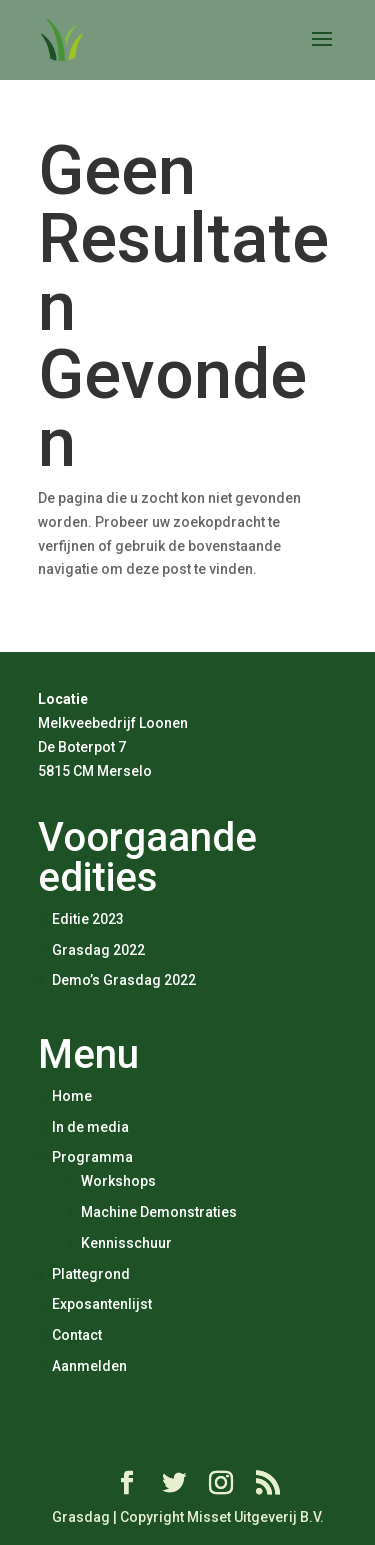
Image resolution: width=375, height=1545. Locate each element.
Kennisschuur (126, 1243)
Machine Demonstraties (159, 1212)
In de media (90, 1127)
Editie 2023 (88, 919)
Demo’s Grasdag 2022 (124, 980)
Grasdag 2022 (98, 950)
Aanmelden (89, 1366)
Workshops (118, 1181)
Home (72, 1096)
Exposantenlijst (102, 1304)
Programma (92, 1157)
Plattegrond (91, 1274)
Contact (77, 1335)
